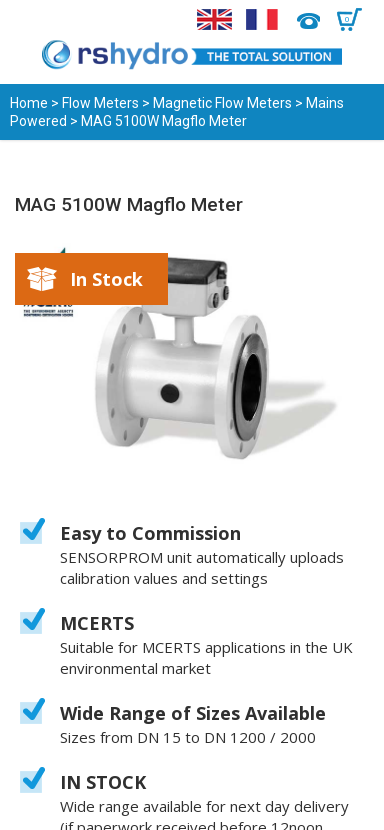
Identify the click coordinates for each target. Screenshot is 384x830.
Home (29, 103)
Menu (27, 20)
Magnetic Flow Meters (222, 103)
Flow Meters (100, 103)
